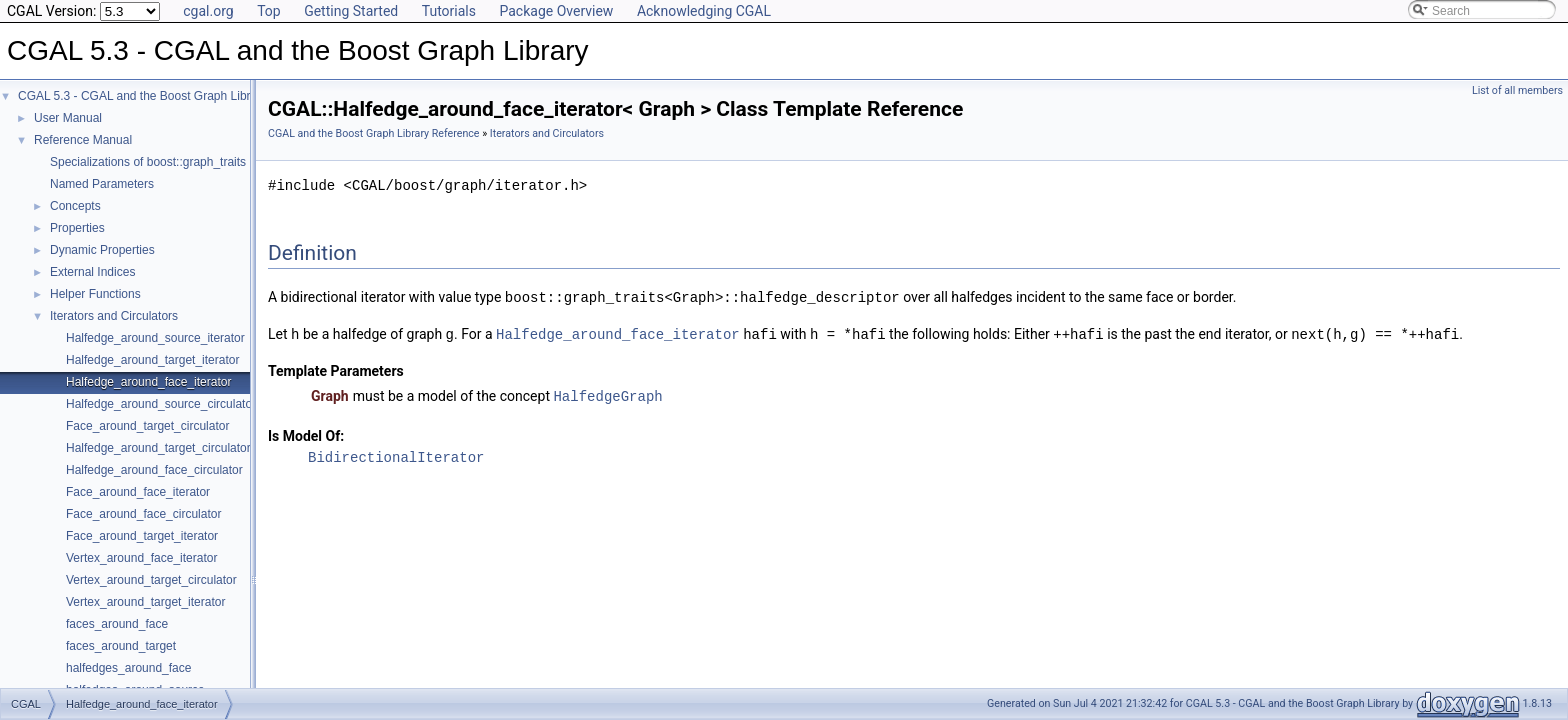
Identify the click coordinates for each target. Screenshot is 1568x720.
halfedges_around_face (128, 668)
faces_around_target (121, 646)
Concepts (75, 206)
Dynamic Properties (102, 250)
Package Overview (556, 11)
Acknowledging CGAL (704, 11)
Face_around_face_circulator (143, 514)
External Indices (92, 272)
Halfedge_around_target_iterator (152, 360)
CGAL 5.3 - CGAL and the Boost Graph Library (142, 96)
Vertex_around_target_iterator (145, 602)
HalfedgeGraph (607, 393)
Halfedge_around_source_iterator (155, 338)
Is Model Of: (306, 433)
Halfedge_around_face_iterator (148, 382)
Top (269, 11)
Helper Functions (95, 294)
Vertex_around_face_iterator (141, 558)
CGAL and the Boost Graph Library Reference (374, 133)
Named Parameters (102, 184)
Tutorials (449, 11)
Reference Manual (83, 140)
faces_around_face (117, 624)
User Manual (68, 118)
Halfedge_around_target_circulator (158, 448)
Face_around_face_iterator (138, 492)
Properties (77, 228)
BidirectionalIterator (396, 454)
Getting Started (351, 11)
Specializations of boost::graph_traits (148, 162)
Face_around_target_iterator (142, 536)
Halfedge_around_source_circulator (161, 404)
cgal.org (208, 11)
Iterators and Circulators (114, 316)
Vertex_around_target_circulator (151, 580)
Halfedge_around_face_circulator (154, 470)
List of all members (1517, 90)
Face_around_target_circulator (147, 426)
